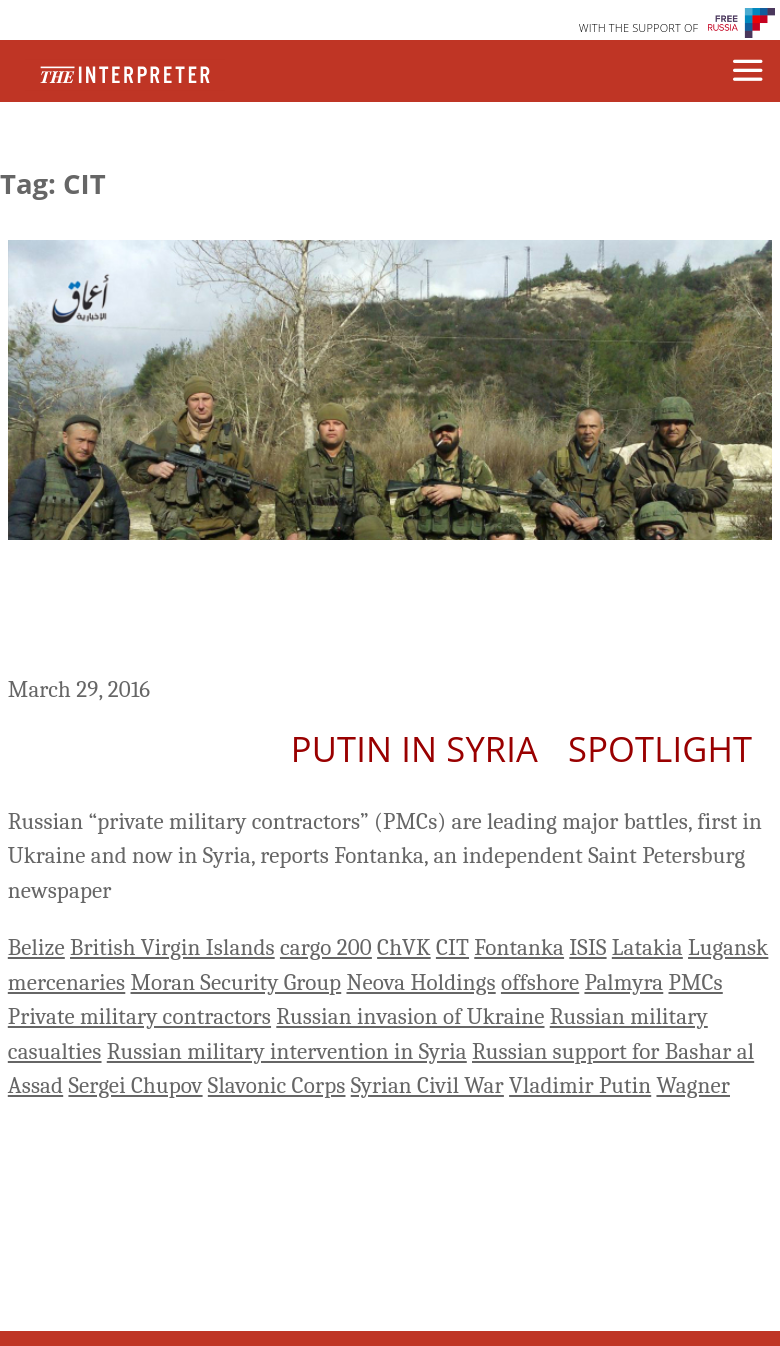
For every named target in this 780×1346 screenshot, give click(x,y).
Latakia (647, 947)
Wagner (693, 1085)
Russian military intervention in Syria (287, 1051)
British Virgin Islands (172, 947)
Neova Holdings (420, 982)
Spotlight (660, 748)
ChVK (404, 947)
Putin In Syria (414, 748)
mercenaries (66, 982)
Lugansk (728, 947)
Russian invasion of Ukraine (410, 1016)
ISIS (587, 947)
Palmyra (623, 982)
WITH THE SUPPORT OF (639, 27)
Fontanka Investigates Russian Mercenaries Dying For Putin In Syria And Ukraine (373, 611)
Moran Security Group (236, 982)
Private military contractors (139, 1016)
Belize (36, 947)
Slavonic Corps (277, 1085)
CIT (452, 947)
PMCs (696, 982)
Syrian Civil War (427, 1085)
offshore (540, 982)
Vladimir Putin (580, 1085)
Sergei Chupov (135, 1085)
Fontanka (519, 947)
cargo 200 (326, 947)
